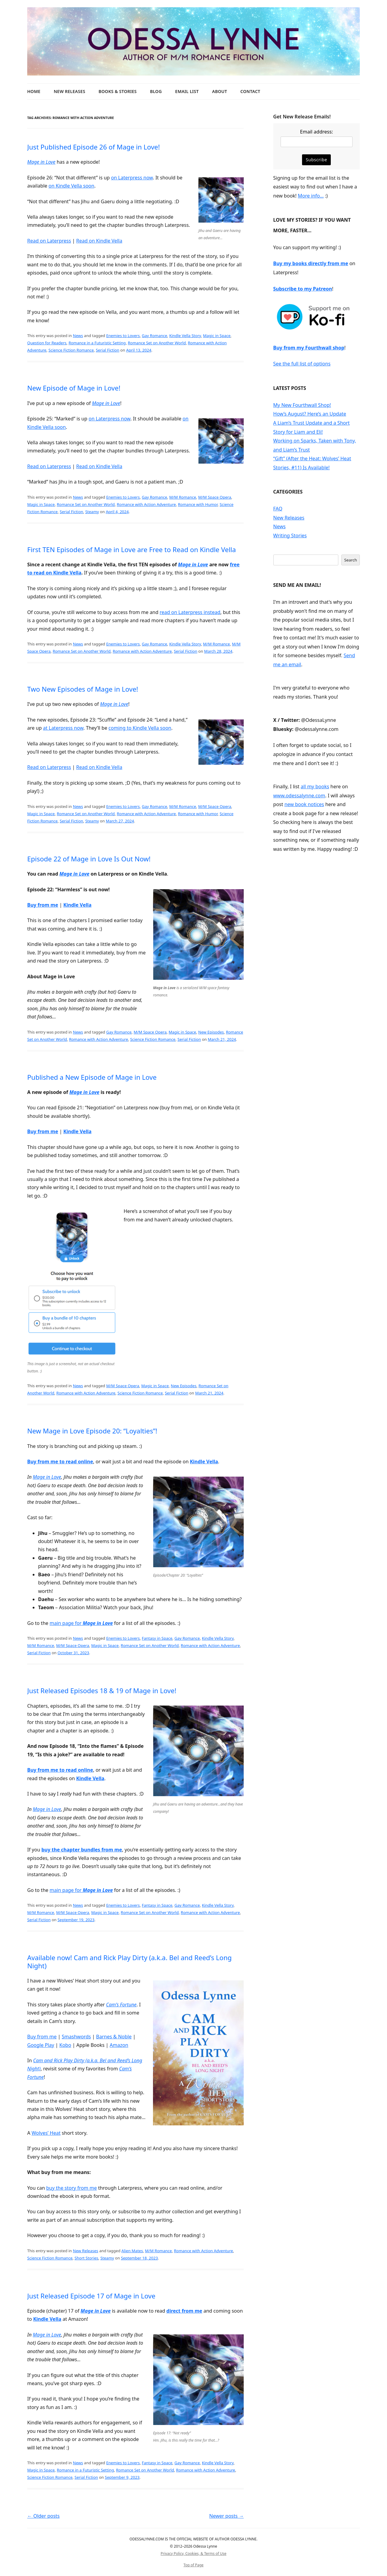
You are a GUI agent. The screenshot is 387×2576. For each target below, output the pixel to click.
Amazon (119, 2045)
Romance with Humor (197, 504)
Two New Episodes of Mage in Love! (82, 688)
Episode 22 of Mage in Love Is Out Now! (89, 858)
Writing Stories (290, 535)
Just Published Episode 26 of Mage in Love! (93, 146)
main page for (81, 1623)
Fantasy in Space (157, 1638)
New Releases (69, 91)
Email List (187, 91)
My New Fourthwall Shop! (302, 405)
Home (34, 91)
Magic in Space (217, 335)
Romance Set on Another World (157, 343)
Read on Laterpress (49, 240)
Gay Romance (154, 335)
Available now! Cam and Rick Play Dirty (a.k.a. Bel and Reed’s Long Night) (129, 1961)
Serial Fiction (107, 350)
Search (350, 560)
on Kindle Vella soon (71, 185)
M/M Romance (182, 497)
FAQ (277, 508)
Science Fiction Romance (71, 350)
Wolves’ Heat (45, 2133)
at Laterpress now (63, 728)
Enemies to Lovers (123, 335)
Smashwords (76, 2036)
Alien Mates (132, 2250)
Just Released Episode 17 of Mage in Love (91, 2295)
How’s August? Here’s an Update (309, 413)
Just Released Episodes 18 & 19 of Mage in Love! (101, 1690)
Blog (156, 91)
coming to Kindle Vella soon (140, 728)
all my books (315, 786)
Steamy (92, 511)
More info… (311, 195)
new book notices (304, 804)
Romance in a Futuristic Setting (97, 343)
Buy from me (42, 905)
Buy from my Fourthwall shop (308, 347)
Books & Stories (118, 91)
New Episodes (211, 1032)
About (219, 91)
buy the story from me (71, 2188)
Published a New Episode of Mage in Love (92, 1077)
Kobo (65, 2045)
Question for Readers (47, 343)
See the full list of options (302, 363)
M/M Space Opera (214, 497)
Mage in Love (41, 162)
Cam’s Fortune (121, 2004)
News (78, 335)
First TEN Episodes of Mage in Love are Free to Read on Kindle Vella (131, 549)
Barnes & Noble (114, 2036)
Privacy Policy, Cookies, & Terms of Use (193, 2553)
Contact (250, 91)
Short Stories (86, 2258)
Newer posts (226, 2516)
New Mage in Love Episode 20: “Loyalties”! (92, 1430)
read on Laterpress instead (190, 612)
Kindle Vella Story (185, 335)
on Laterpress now (132, 177)
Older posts (43, 2516)
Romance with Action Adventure (146, 504)
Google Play (40, 2045)
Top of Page (193, 2565)
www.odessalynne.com (299, 795)
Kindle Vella (77, 905)
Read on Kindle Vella (99, 240)
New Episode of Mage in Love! (73, 387)
